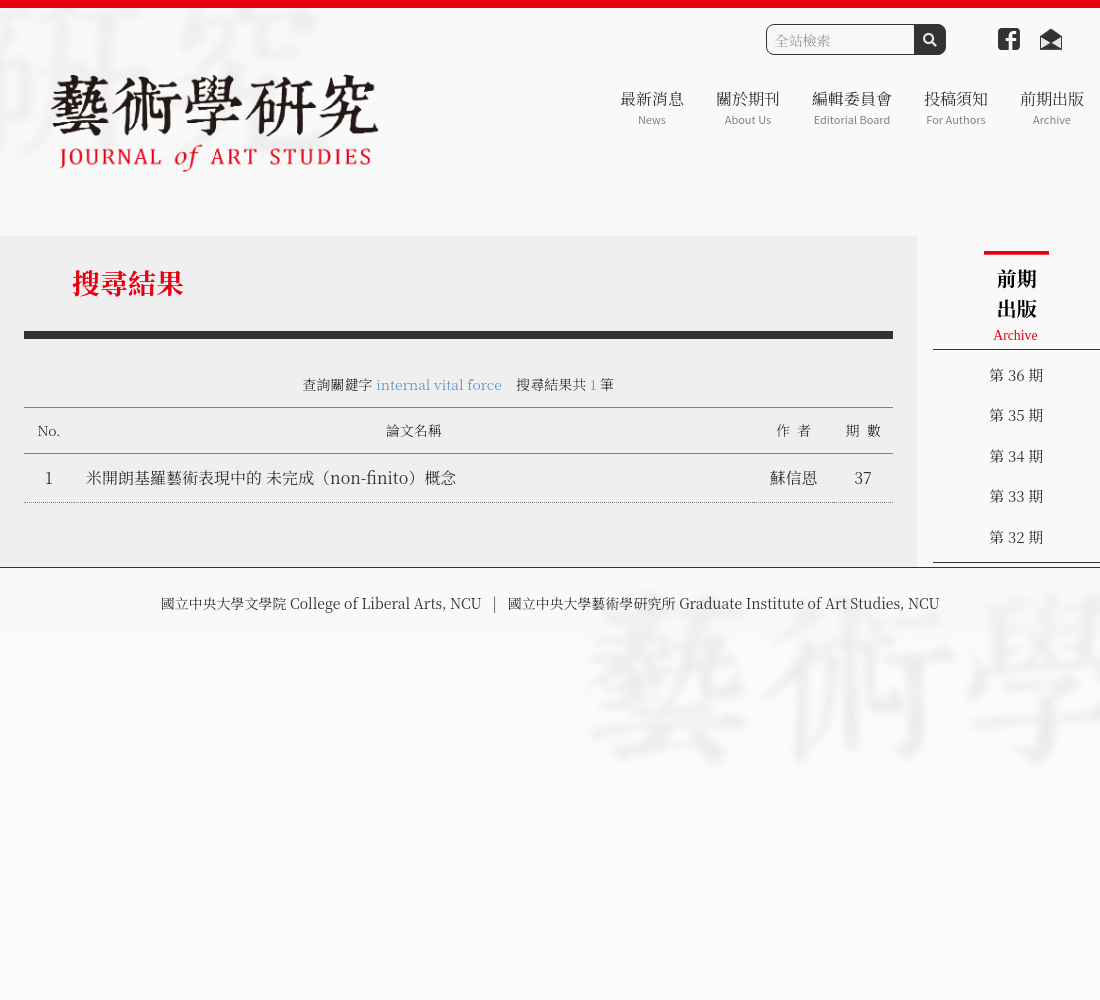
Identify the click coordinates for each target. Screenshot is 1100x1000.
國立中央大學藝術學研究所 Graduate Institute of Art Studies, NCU (724, 603)
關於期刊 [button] (748, 107)
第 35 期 (1016, 414)
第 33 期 (1016, 495)
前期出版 (1052, 107)
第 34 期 (1016, 455)
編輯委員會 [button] (852, 107)
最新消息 (652, 107)
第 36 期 (1016, 374)
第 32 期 (1016, 536)
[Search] (840, 39)
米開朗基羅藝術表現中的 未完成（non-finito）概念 (271, 477)
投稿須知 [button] (956, 107)
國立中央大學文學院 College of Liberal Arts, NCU (320, 603)
